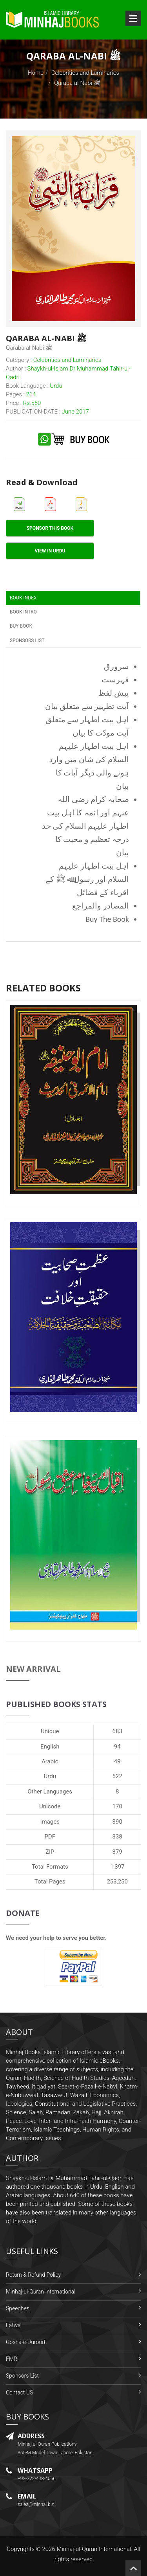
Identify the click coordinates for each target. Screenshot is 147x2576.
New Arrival (33, 1669)
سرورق (116, 666)
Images (50, 1821)
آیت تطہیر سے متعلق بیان (87, 706)
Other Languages (49, 1791)
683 (117, 1731)
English (50, 1746)
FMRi (12, 2359)
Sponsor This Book (50, 528)
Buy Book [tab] (21, 626)
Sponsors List (22, 2376)
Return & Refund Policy (33, 2275)
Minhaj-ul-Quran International (40, 2291)
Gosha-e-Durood (25, 2342)
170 (117, 1806)
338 (117, 1836)
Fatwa (13, 2325)
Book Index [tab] (23, 598)
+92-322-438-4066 (37, 2478)
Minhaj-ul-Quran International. (94, 2549)
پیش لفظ (113, 693)
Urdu (50, 1776)
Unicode (49, 1806)
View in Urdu (50, 551)
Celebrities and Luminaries (85, 72)
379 (117, 1851)
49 (117, 1761)
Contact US (19, 2392)
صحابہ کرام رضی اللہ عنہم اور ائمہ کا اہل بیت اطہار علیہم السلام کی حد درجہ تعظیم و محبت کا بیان (85, 826)
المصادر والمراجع (100, 905)
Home (36, 72)
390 (117, 1821)
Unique (50, 1731)
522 (117, 1776)
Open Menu (133, 18)
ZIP (49, 1851)
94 (117, 1746)
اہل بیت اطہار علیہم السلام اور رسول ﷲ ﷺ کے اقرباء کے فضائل (87, 879)
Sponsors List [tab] (27, 640)
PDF (49, 1836)
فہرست (115, 679)
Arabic (50, 1761)
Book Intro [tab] (23, 612)
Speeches (17, 2308)
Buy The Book (107, 919)
